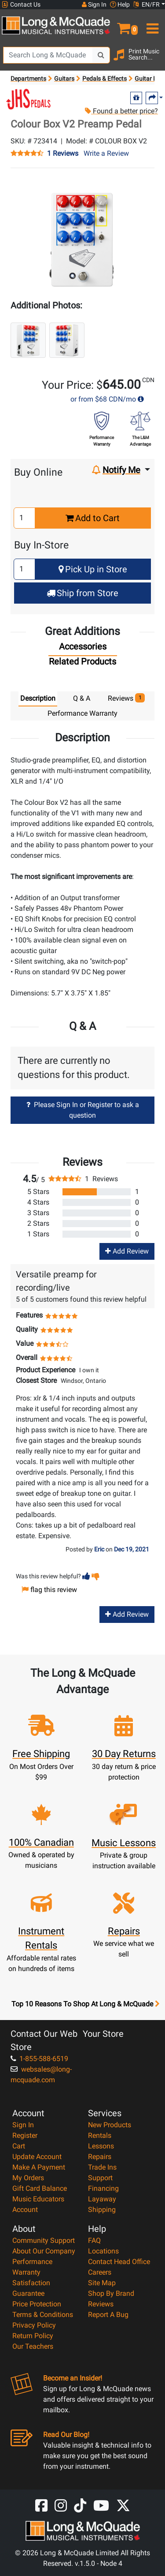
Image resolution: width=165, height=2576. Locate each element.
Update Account (37, 2156)
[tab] (82, 648)
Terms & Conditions (42, 2314)
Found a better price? (121, 111)
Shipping (102, 2209)
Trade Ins (102, 2167)
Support (100, 2178)
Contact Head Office (119, 2261)
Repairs (99, 2156)
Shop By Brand (111, 2293)
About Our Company (43, 2251)
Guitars (64, 78)
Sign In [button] (94, 4)
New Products (109, 2125)
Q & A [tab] (81, 698)
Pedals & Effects (104, 78)
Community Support (43, 2240)
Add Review (127, 1251)
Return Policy (32, 2336)
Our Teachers (32, 2346)
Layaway (102, 2199)
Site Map (102, 2283)
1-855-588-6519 (39, 2058)
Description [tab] (37, 698)
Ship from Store (82, 593)
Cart (18, 2146)
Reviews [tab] (126, 697)
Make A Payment (38, 2167)
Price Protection (36, 2304)
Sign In (23, 2125)
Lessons (101, 2146)
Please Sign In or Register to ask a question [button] (82, 1109)
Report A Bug (108, 2314)
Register (24, 2135)
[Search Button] (101, 55)
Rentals (99, 2135)
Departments (28, 78)
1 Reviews (62, 153)
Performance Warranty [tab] (82, 713)
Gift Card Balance (39, 2188)
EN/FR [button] (146, 4)
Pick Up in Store (93, 569)
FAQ (94, 2240)
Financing (103, 2188)
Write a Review (106, 153)
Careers (99, 2272)
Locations (103, 2251)
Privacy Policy (34, 2325)
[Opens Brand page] (28, 99)
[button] (124, 25)
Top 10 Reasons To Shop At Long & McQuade (85, 2004)
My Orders (28, 2178)
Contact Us (21, 4)
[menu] (151, 25)
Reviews (101, 2304)
